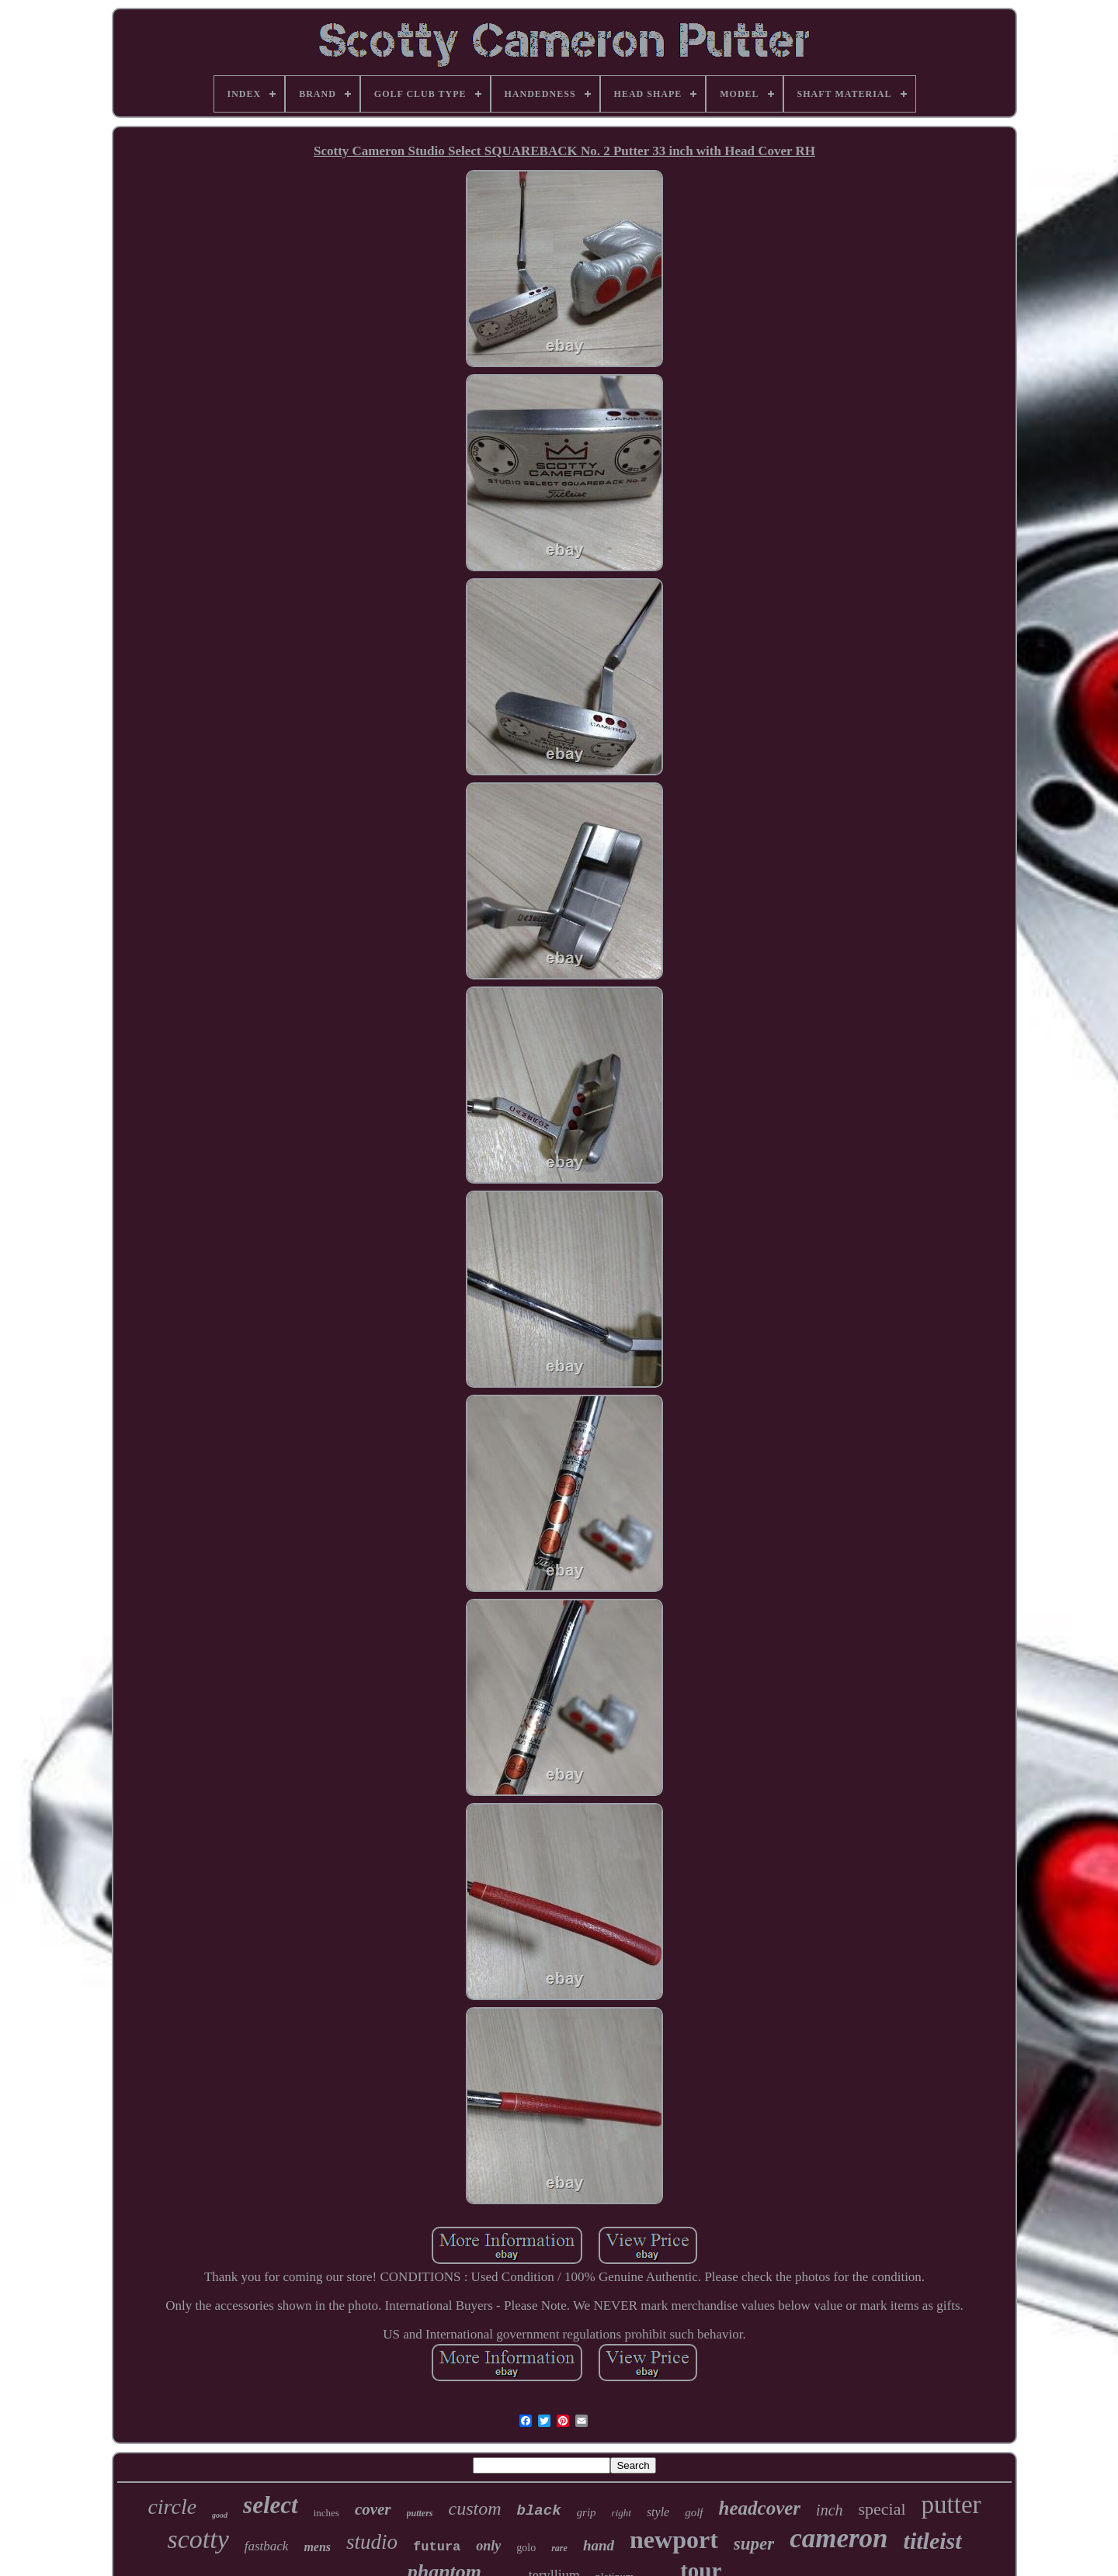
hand (598, 2545)
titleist (933, 2540)
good (219, 2515)
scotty (197, 2539)
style (658, 2512)
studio (372, 2541)
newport (674, 2539)
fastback (267, 2546)
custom (475, 2508)
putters (420, 2513)
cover (373, 2509)
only (488, 2545)
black (539, 2510)
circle (172, 2507)
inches (326, 2513)
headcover (760, 2508)
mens (317, 2546)
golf (694, 2512)
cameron (838, 2538)
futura (436, 2547)
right (621, 2513)
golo (526, 2547)
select (270, 2505)
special (882, 2509)
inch (829, 2510)
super (754, 2543)
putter (951, 2505)
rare (559, 2548)
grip (586, 2512)
